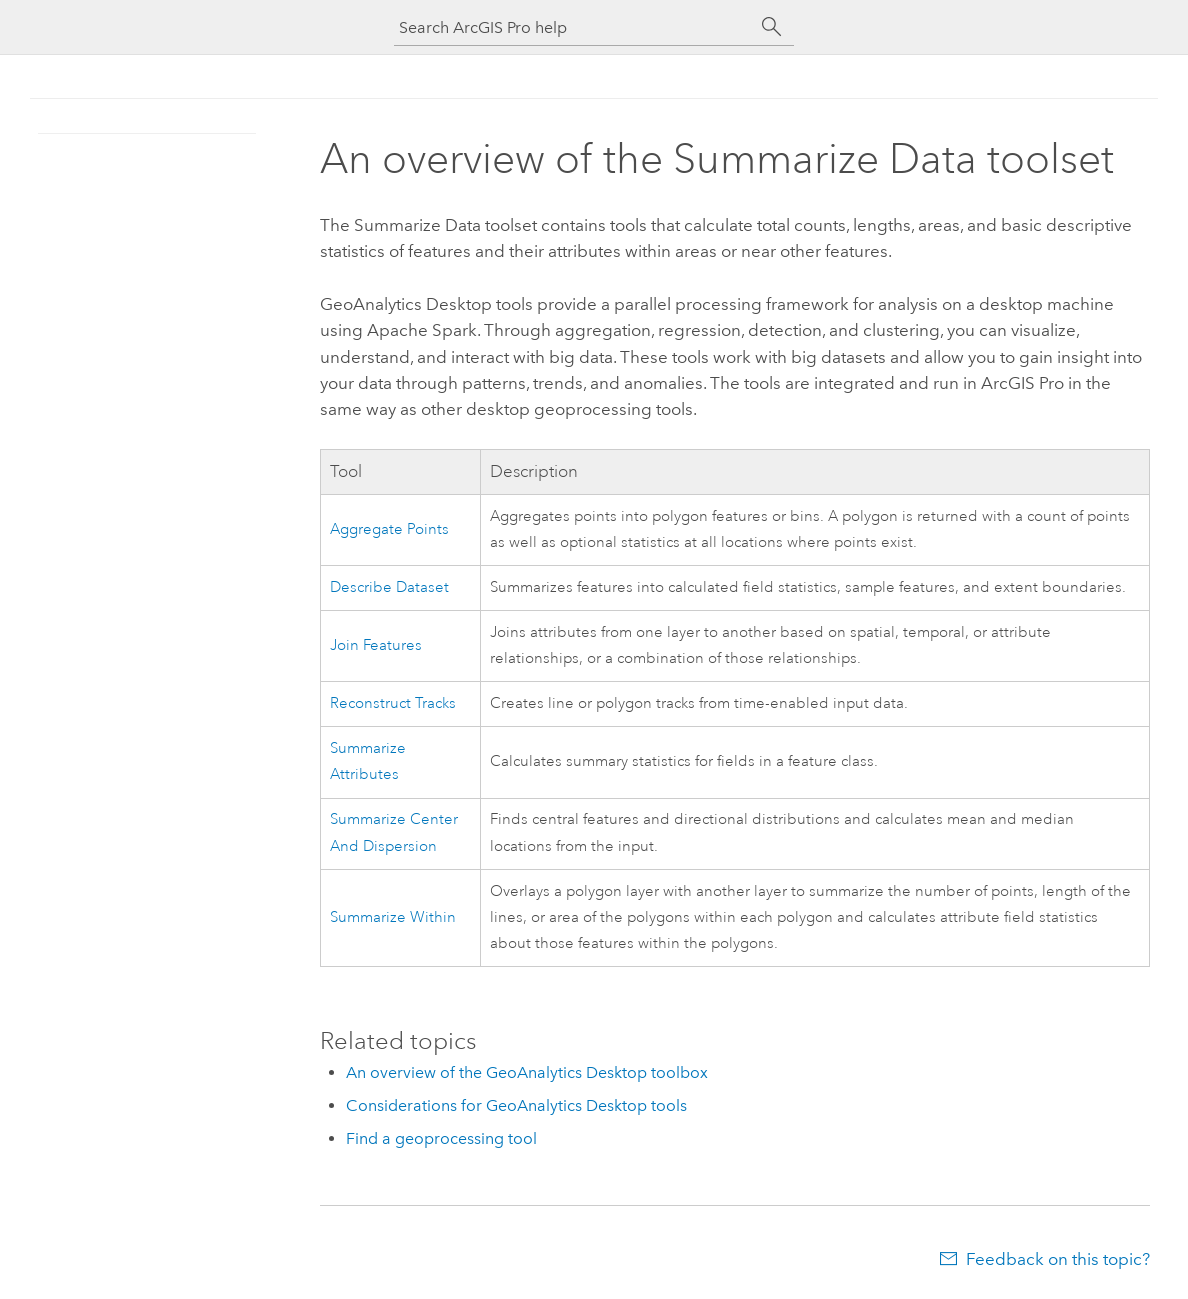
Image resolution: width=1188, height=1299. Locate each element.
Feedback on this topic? (1058, 1259)
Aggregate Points (389, 529)
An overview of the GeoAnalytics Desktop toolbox (527, 1072)
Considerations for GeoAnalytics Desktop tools (516, 1105)
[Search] (772, 27)
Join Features (376, 645)
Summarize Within (393, 917)
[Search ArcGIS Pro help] (574, 27)
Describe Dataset (389, 587)
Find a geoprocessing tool (441, 1138)
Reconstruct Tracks (393, 703)
